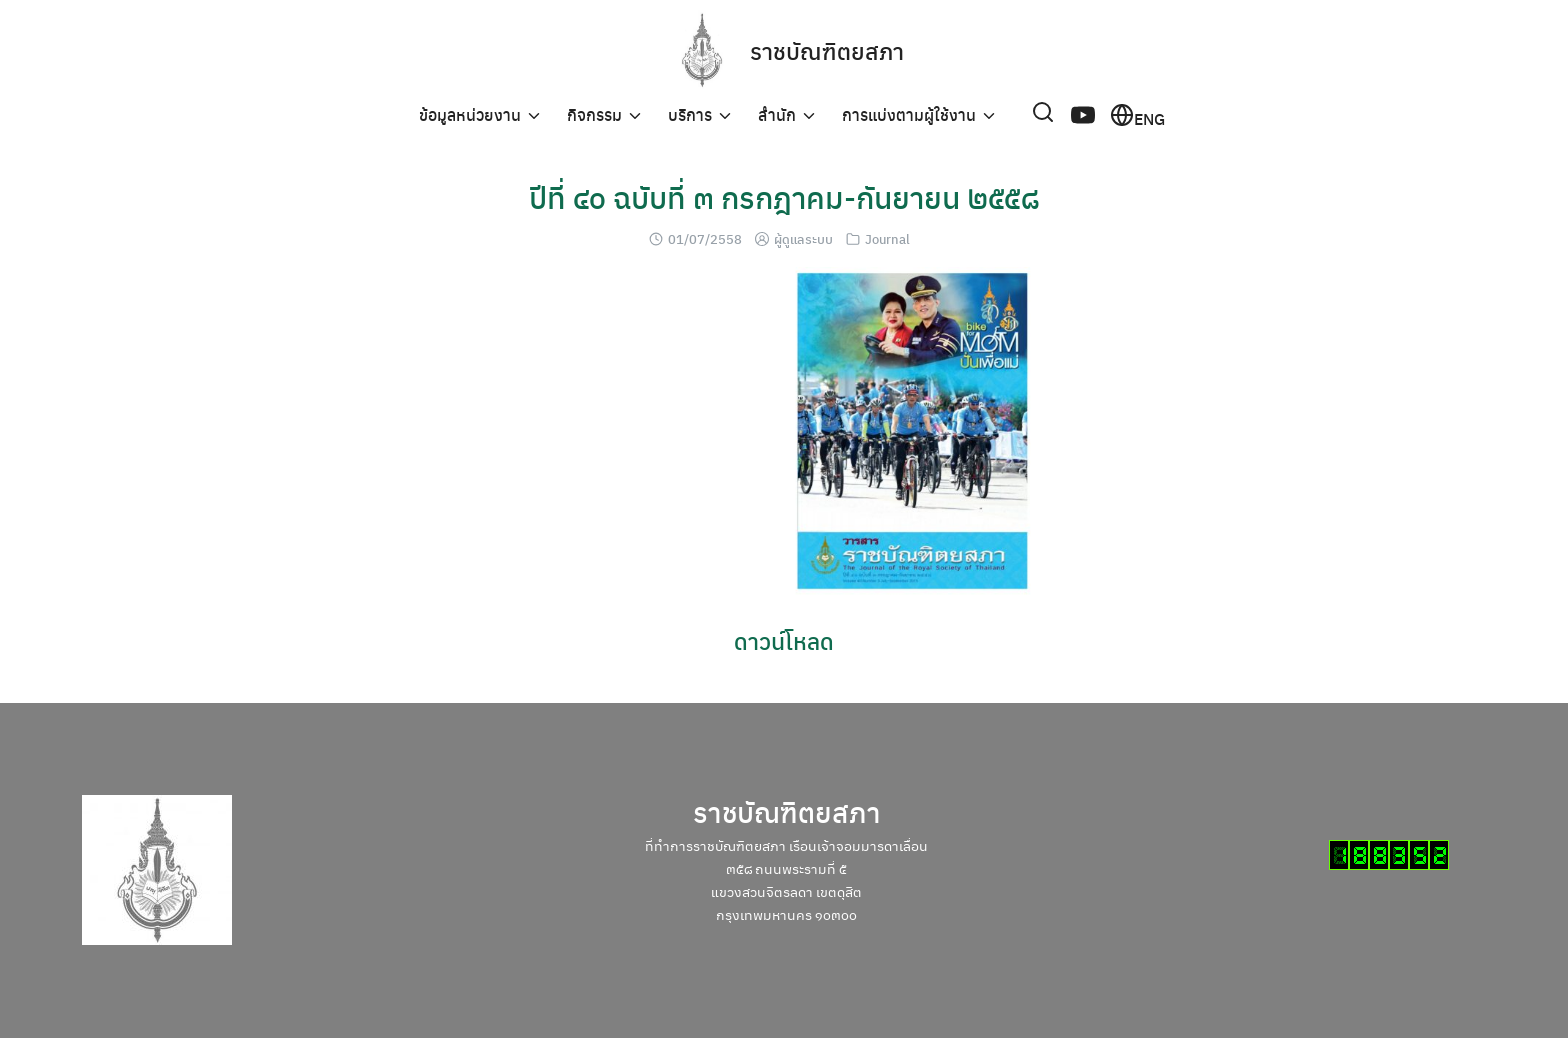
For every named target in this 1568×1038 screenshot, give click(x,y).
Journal (887, 238)
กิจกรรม (594, 114)
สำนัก (777, 114)
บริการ (690, 114)
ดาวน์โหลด (784, 640)
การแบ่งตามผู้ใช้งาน (909, 114)
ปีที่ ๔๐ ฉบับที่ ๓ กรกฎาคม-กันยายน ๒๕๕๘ (784, 196)
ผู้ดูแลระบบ (803, 238)
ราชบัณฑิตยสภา (827, 50)
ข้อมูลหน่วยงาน (470, 114)
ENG (1137, 115)
